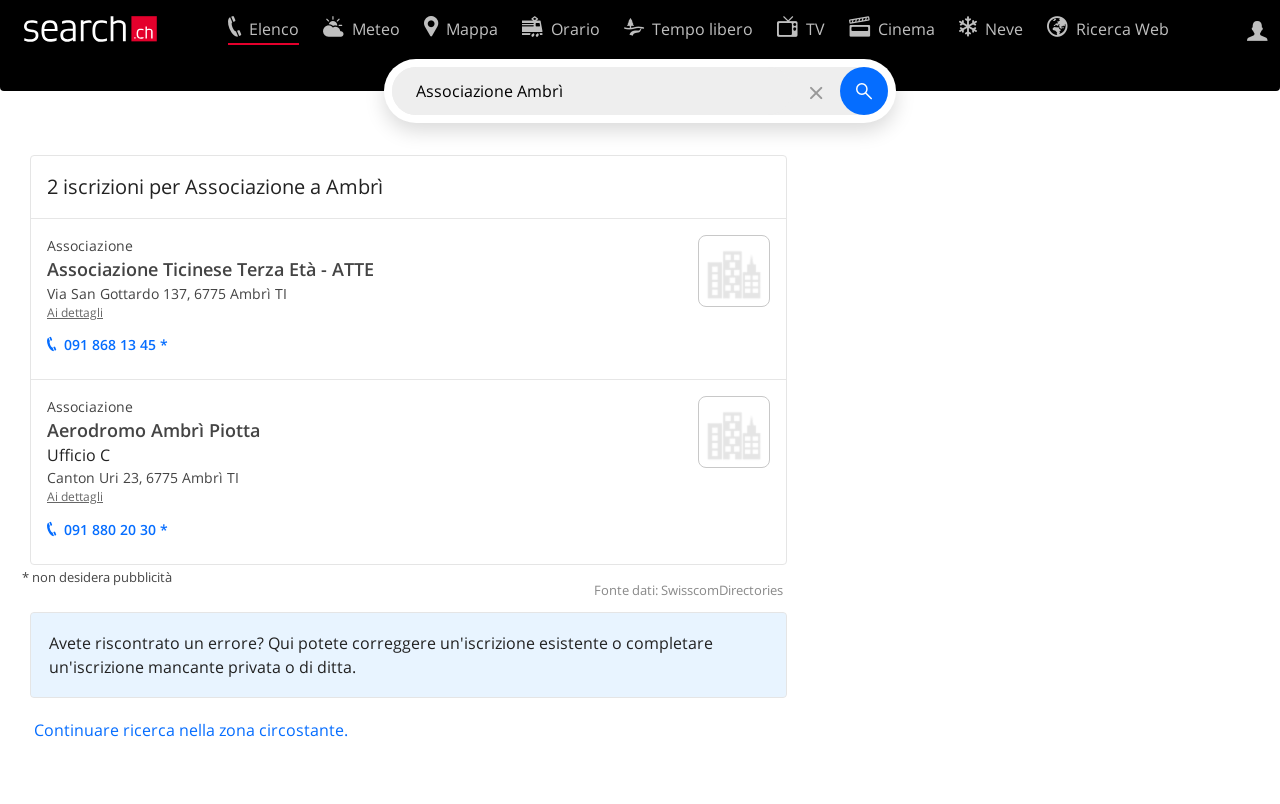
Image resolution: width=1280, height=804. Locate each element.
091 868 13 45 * (116, 344)
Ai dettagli (75, 312)
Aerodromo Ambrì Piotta (153, 430)
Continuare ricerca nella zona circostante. (191, 730)
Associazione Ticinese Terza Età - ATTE (210, 269)
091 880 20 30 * (116, 529)
